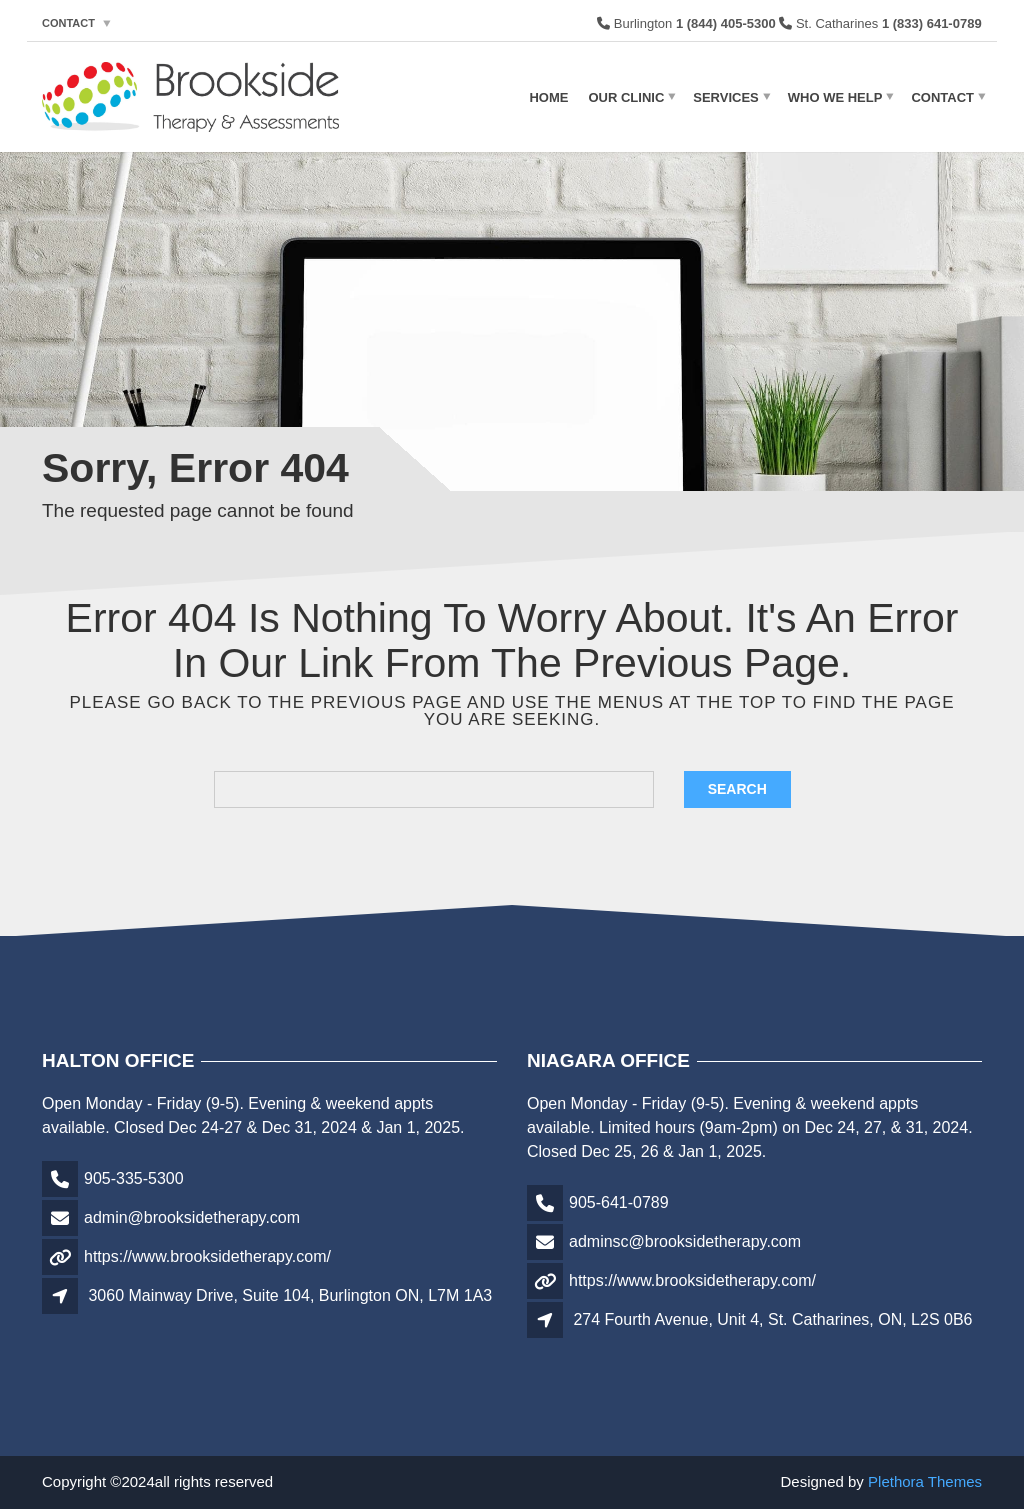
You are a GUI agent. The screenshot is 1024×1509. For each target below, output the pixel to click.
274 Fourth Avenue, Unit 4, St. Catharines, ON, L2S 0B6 (772, 1319)
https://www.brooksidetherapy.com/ (207, 1256)
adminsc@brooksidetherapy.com (685, 1241)
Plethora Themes (925, 1481)
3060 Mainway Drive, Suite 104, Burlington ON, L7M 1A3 (290, 1295)
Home (548, 96)
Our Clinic (626, 96)
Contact (68, 23)
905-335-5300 (134, 1178)
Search (737, 789)
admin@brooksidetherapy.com (192, 1217)
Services (726, 96)
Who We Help (835, 96)
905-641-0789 (619, 1202)
